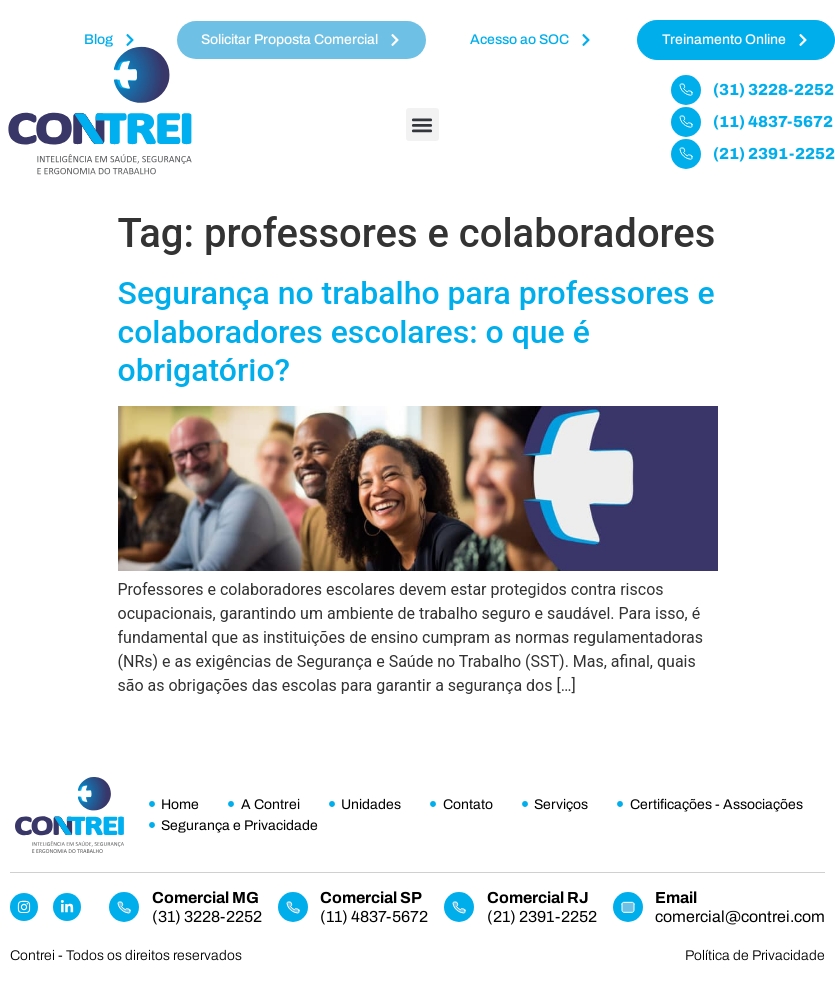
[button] (422, 124)
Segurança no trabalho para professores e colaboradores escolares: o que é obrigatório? (416, 331)
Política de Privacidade (755, 955)
